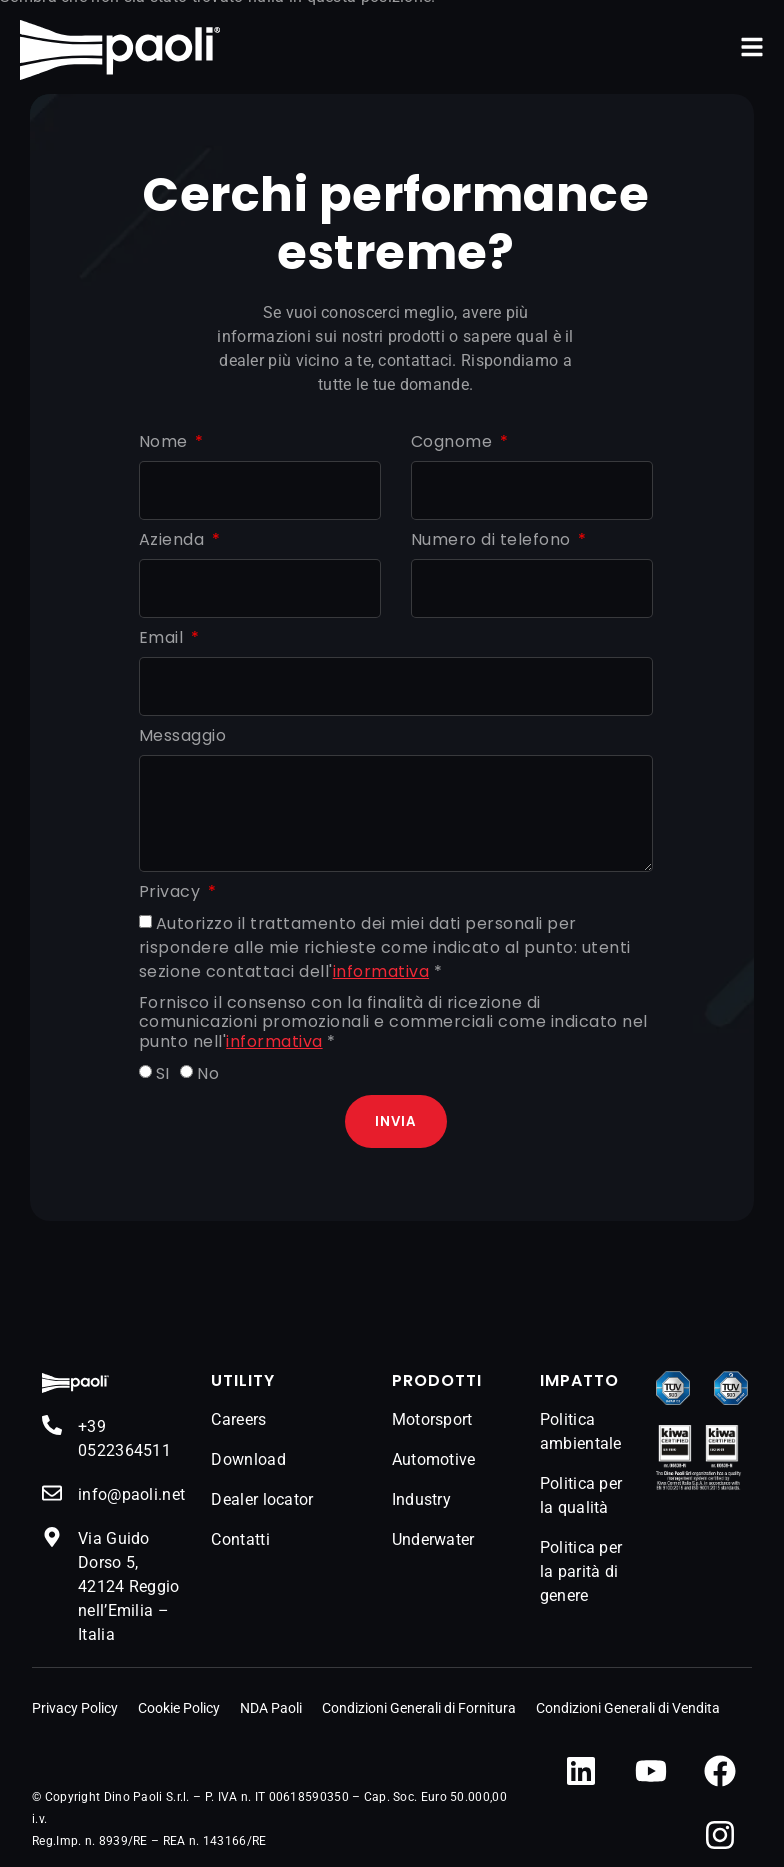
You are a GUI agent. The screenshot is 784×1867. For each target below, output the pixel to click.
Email (163, 638)
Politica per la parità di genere (581, 1571)
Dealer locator (262, 1499)
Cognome (454, 442)
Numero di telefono (493, 540)
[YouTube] (651, 1771)
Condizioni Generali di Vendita (628, 1708)
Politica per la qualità (581, 1495)
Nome (166, 442)
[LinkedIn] (581, 1771)
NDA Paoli (271, 1708)
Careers (238, 1419)
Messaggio (183, 736)
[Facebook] (720, 1771)
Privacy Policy (75, 1708)
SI (163, 1073)
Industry (421, 1499)
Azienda (174, 540)
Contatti (240, 1539)
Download (248, 1459)
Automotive (434, 1459)
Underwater (433, 1539)
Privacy (172, 892)
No (208, 1073)
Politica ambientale (581, 1431)
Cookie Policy (179, 1708)
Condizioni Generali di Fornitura (419, 1708)
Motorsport (432, 1419)
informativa (381, 971)
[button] (752, 47)
